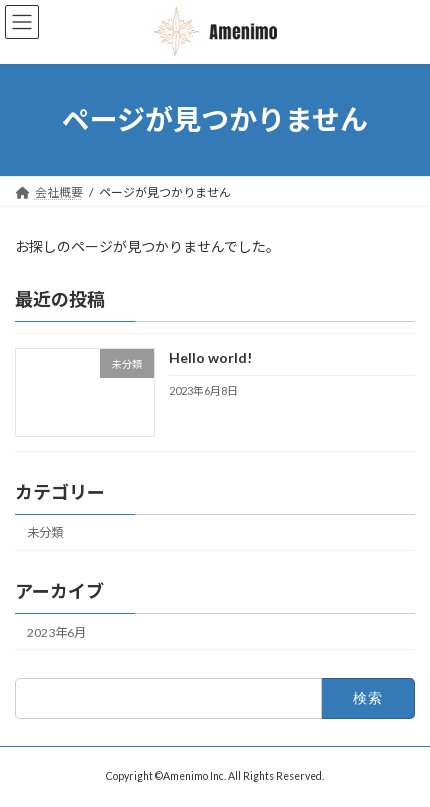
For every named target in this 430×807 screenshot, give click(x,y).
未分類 (45, 532)
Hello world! (210, 357)
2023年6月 (56, 632)
